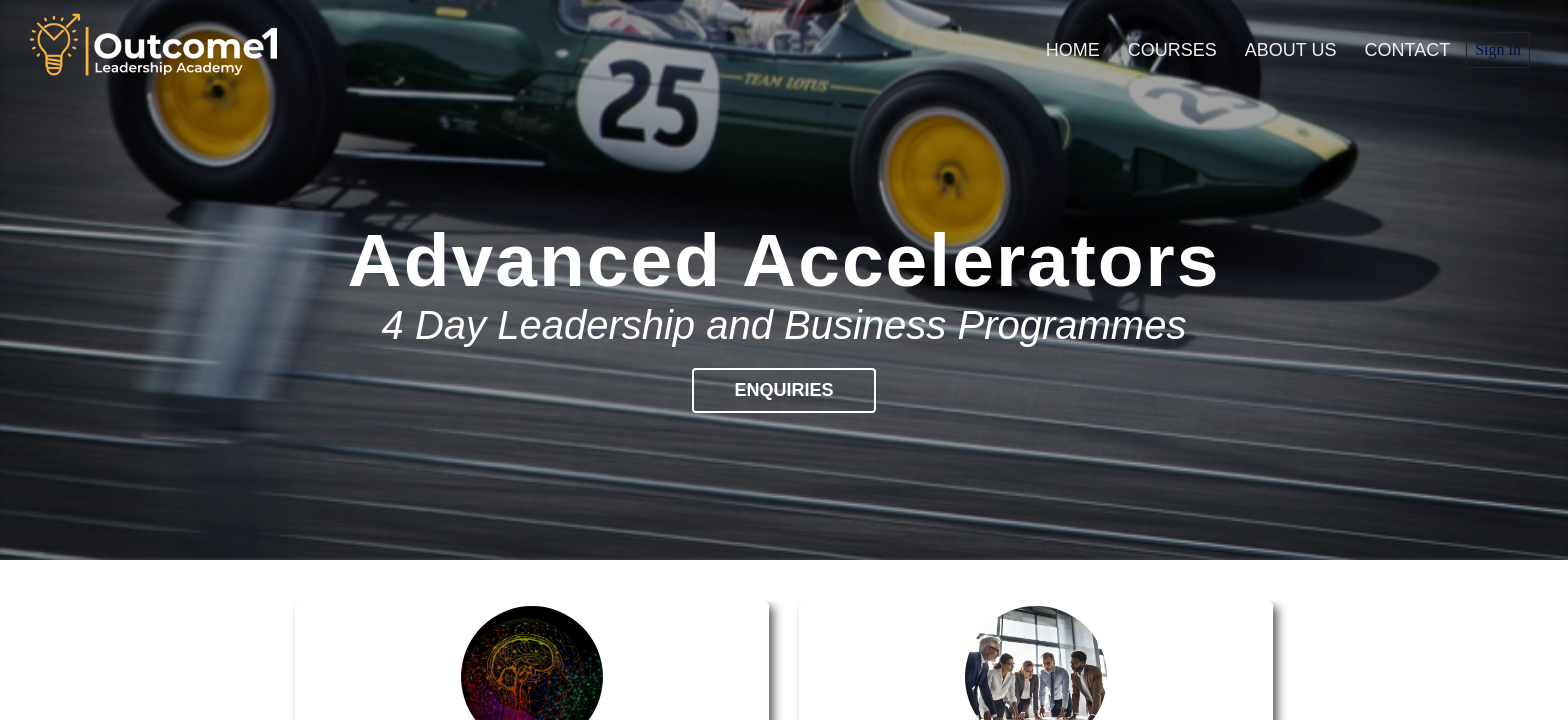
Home (1073, 50)
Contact (1408, 50)
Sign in (1498, 49)
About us (1291, 50)
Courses (1172, 50)
